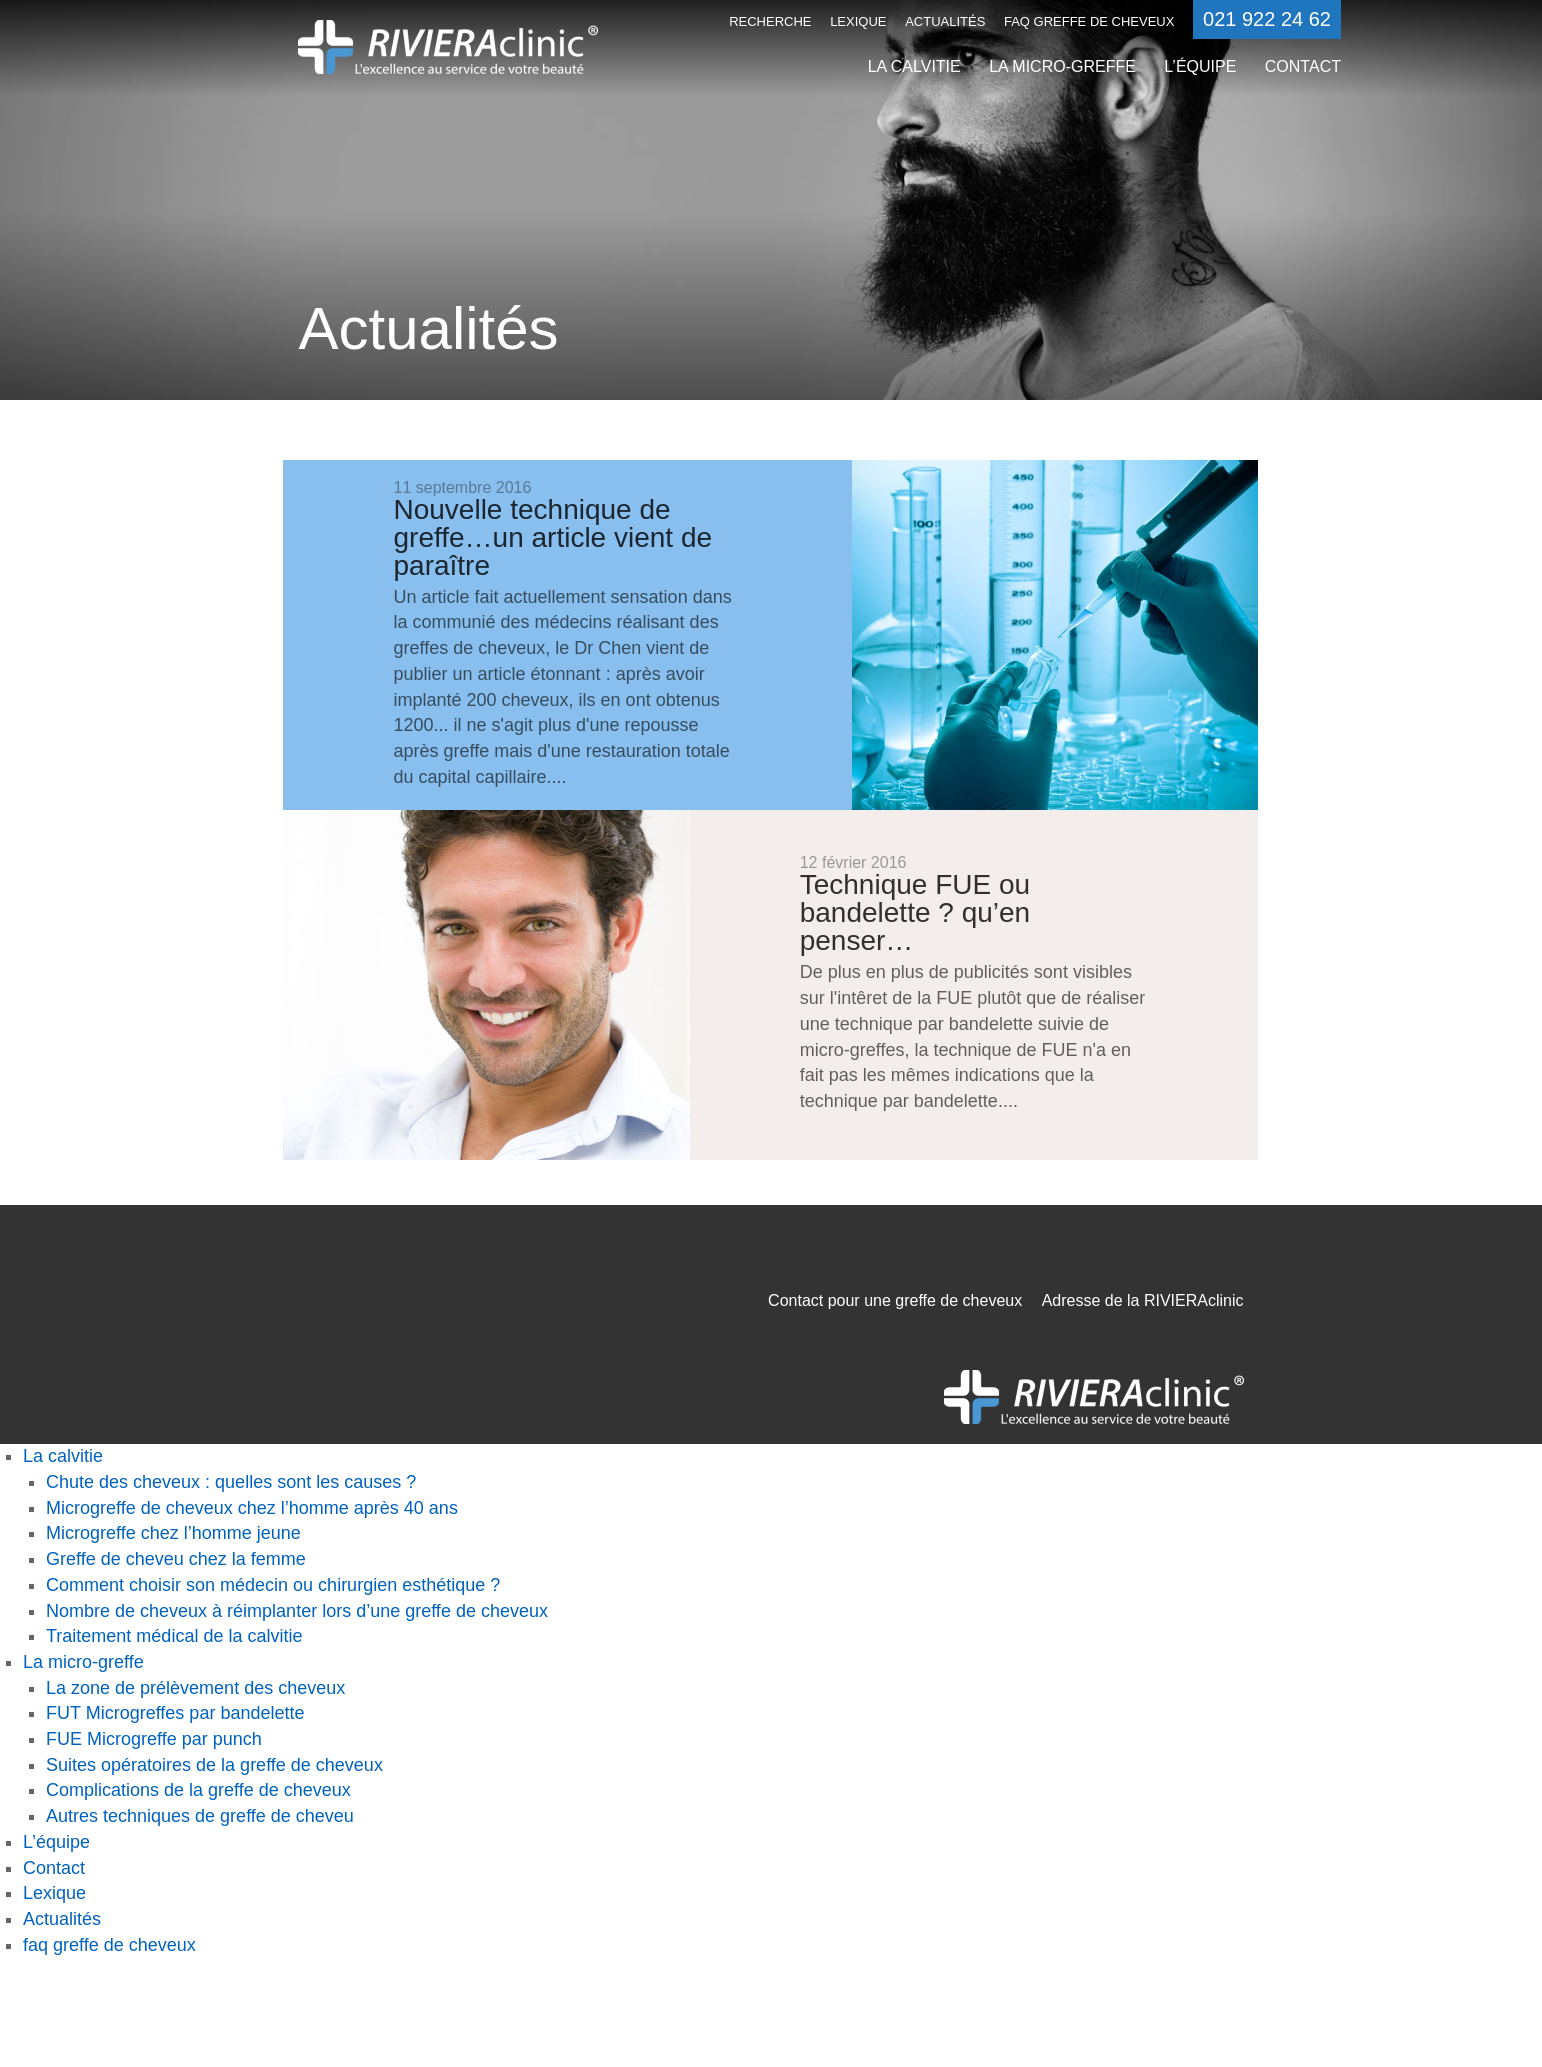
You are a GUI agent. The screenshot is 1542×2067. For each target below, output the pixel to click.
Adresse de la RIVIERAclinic (1143, 1300)
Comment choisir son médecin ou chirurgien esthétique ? (273, 1585)
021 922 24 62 (1267, 19)
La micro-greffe (1062, 66)
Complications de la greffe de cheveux (198, 1790)
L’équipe (1200, 66)
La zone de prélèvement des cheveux (195, 1688)
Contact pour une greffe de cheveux (895, 1300)
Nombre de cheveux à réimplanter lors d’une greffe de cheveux (297, 1611)
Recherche (770, 21)
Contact (1303, 66)
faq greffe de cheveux (1089, 21)
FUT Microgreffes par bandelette (175, 1713)
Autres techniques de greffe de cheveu (200, 1816)
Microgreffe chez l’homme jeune (173, 1533)
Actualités (945, 21)
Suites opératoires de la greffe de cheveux (214, 1765)
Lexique (858, 21)
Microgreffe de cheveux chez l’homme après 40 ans (252, 1508)
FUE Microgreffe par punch (154, 1739)
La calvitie (914, 66)
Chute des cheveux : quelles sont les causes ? (231, 1482)
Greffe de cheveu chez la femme (176, 1559)
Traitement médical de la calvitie (174, 1636)
